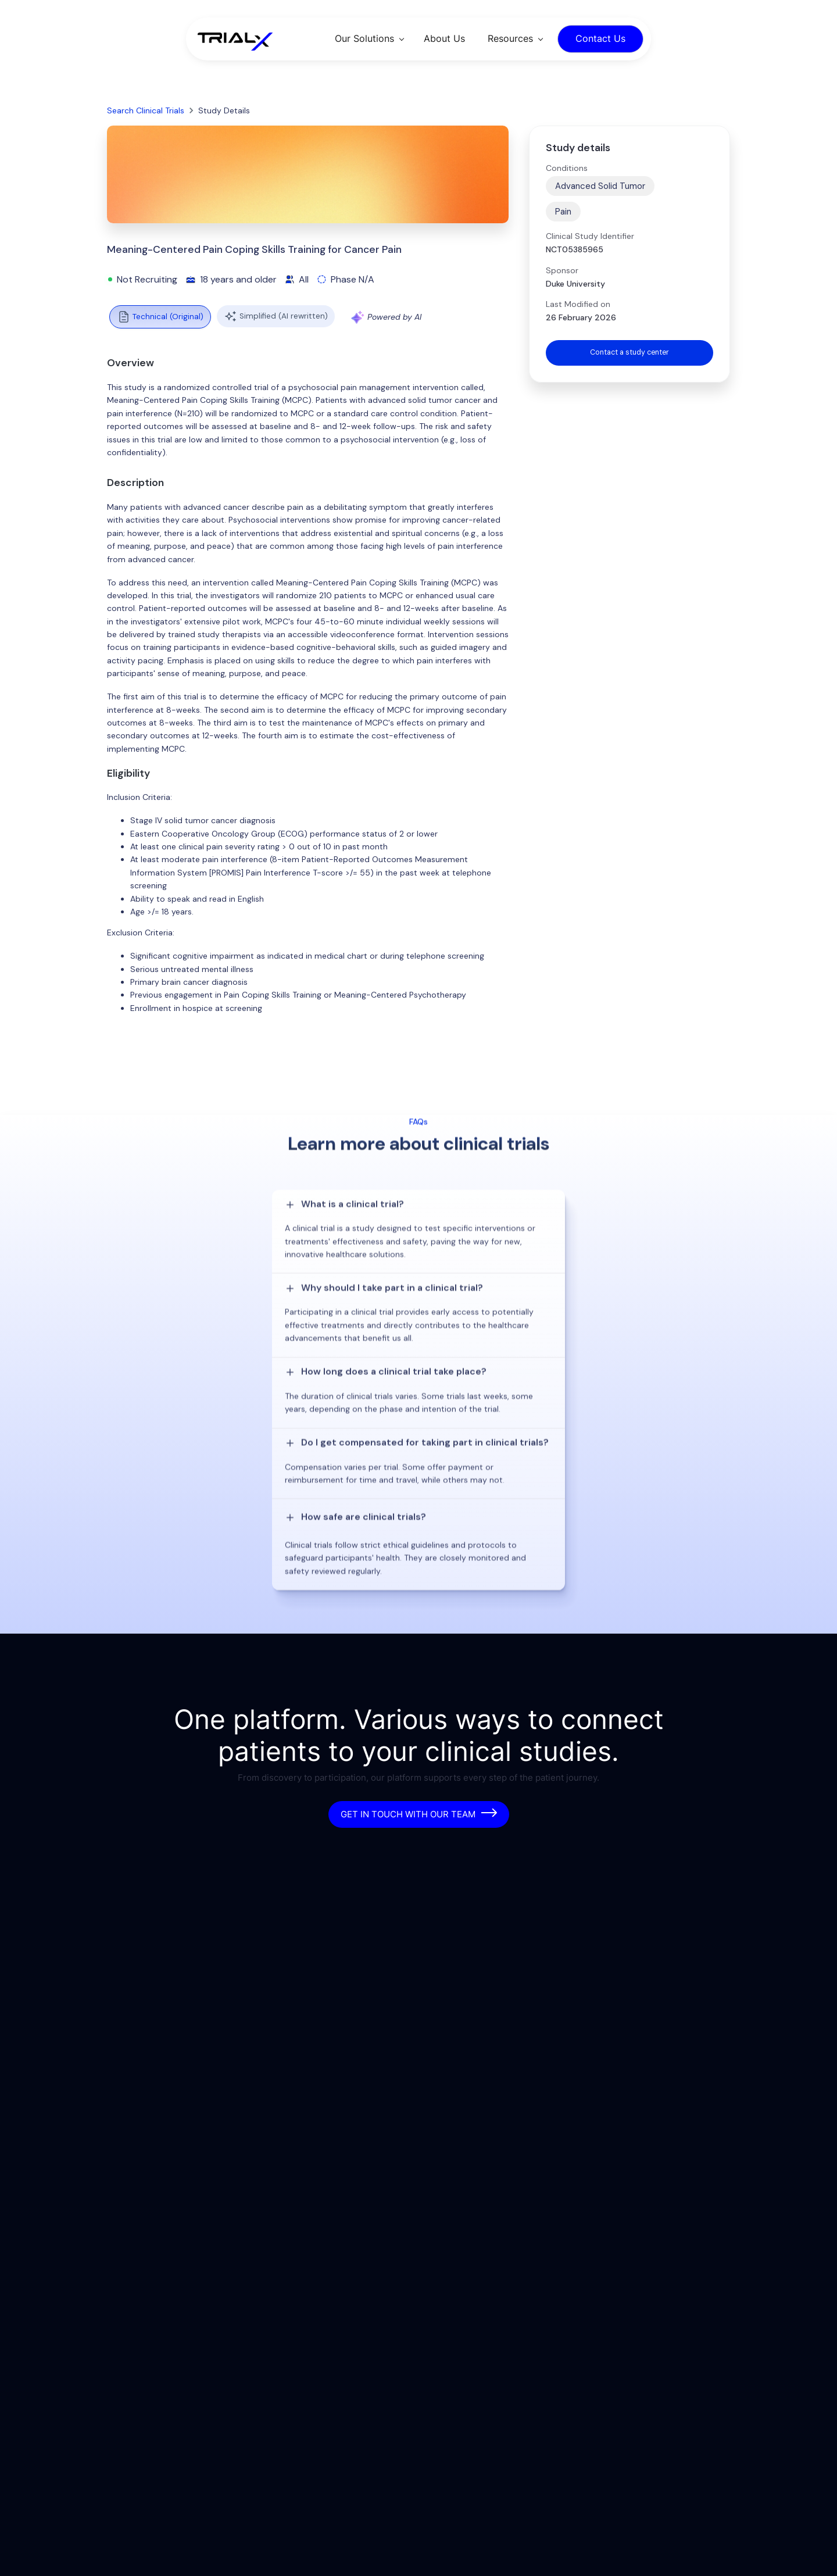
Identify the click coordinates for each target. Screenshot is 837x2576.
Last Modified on (578, 304)
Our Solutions (364, 38)
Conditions (567, 168)
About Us (444, 38)
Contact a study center (629, 353)
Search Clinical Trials (145, 110)
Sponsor (562, 270)
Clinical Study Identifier (590, 236)
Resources (510, 38)
